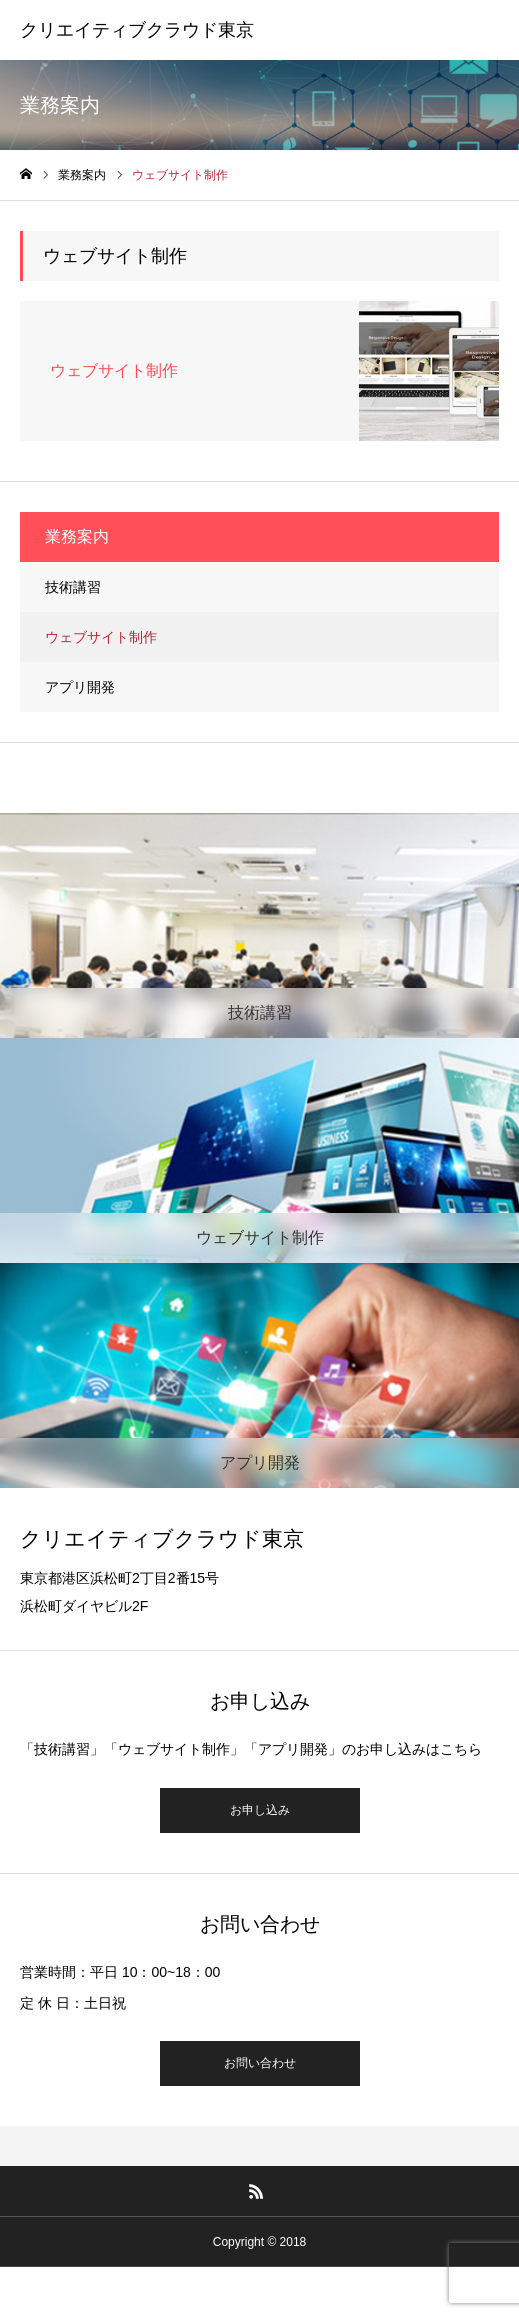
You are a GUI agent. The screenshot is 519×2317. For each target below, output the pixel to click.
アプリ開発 (80, 687)
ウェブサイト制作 (101, 637)
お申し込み (260, 1810)
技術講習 (73, 587)
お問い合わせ (260, 2063)
